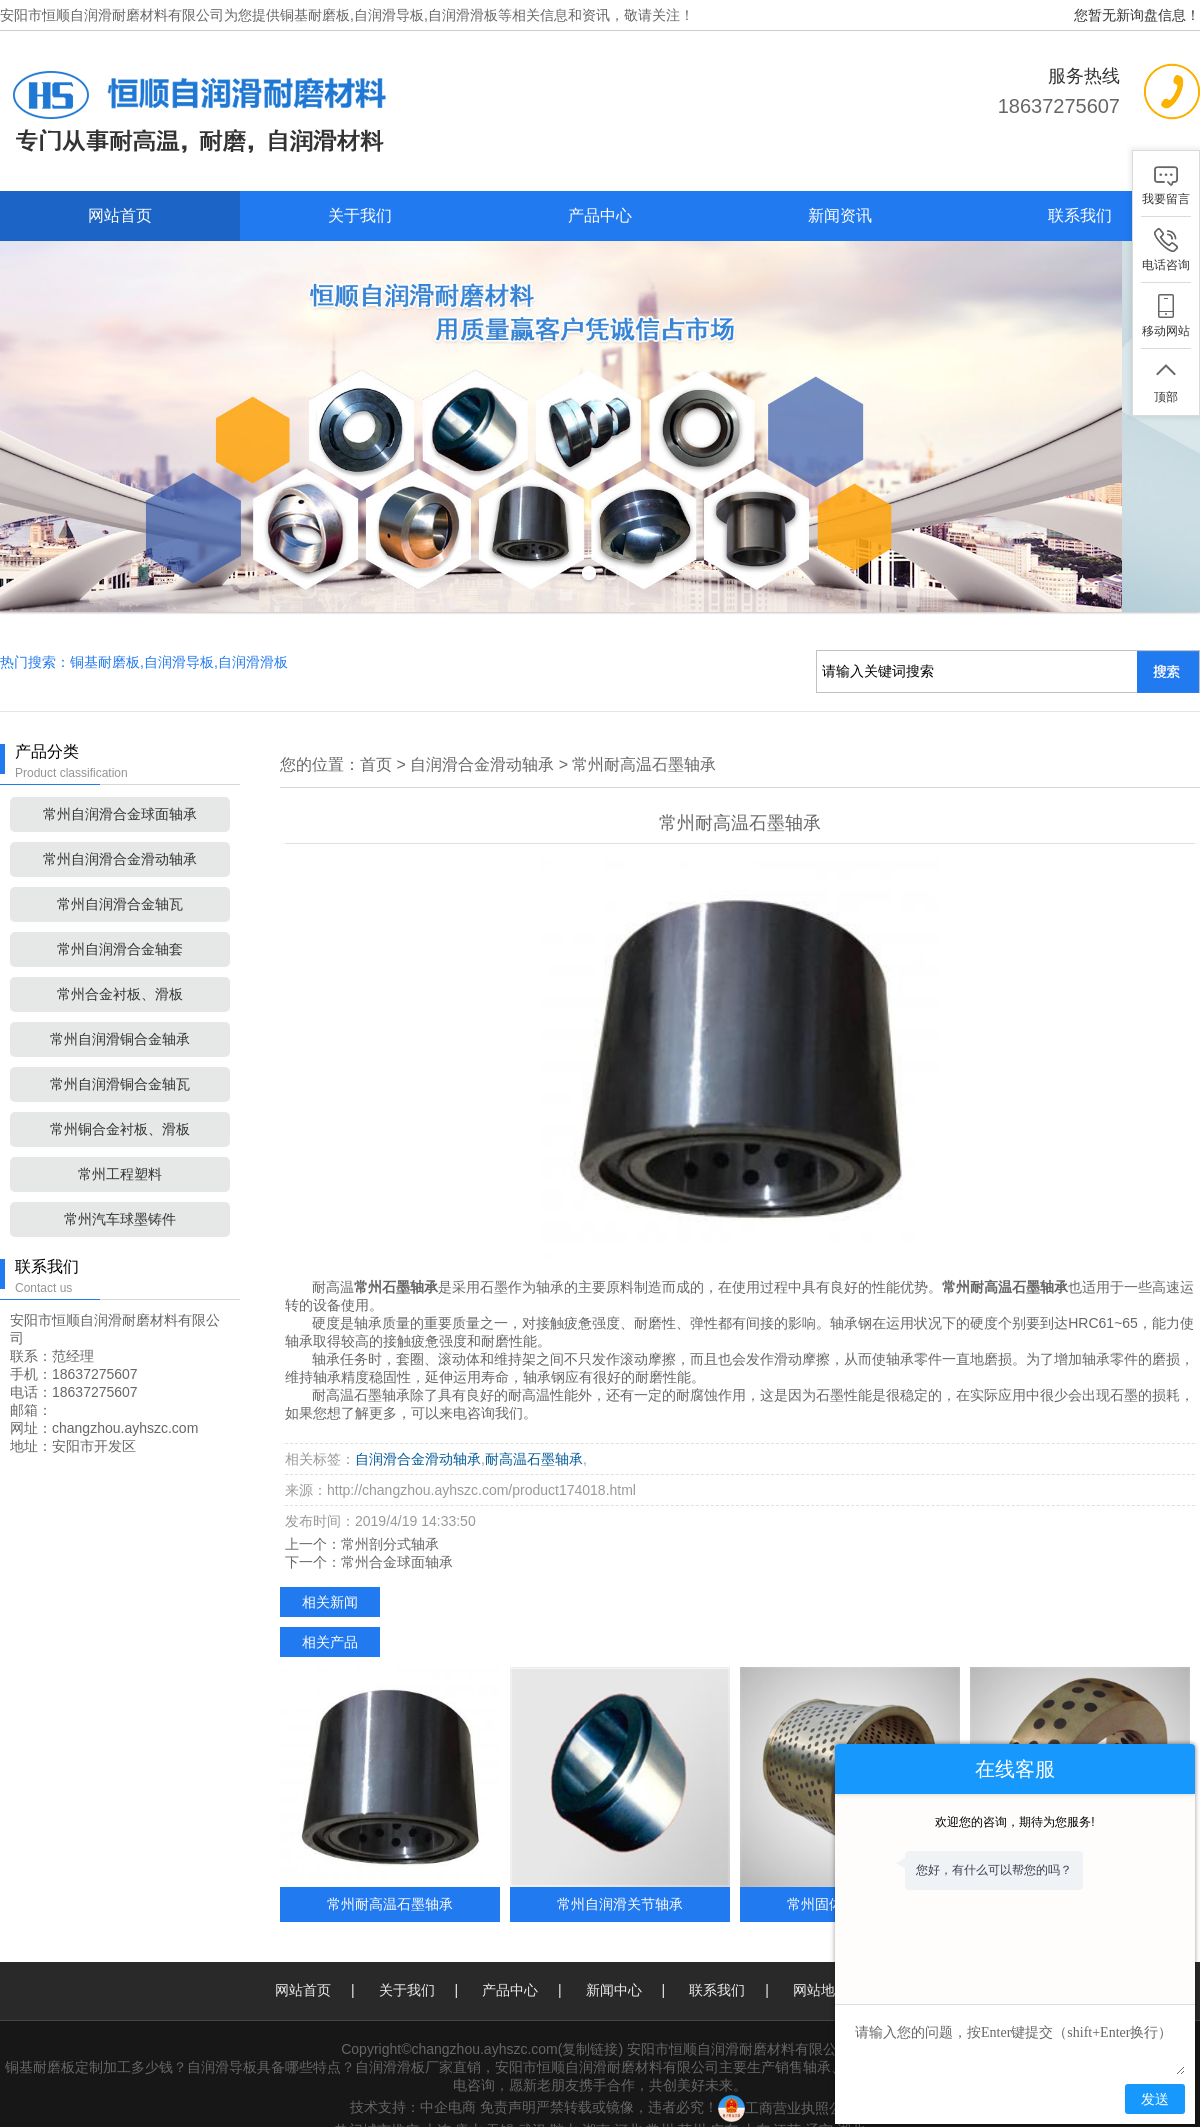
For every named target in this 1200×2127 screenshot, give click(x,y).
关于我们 (360, 215)
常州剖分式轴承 (390, 1516)
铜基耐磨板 (315, 15)
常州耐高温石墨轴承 (644, 736)
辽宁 (819, 2102)
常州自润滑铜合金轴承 (120, 1011)
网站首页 (120, 215)
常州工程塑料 (120, 1146)
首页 (376, 736)
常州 (660, 2102)
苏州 (692, 2102)
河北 (628, 2102)
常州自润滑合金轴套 (120, 921)
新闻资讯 (840, 215)
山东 (756, 2102)
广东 (724, 2102)
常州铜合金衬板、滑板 (120, 1101)
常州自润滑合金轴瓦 (120, 876)
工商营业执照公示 (787, 2079)
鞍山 (564, 2102)
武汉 (532, 2102)
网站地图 (821, 1962)
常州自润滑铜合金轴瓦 (120, 1056)
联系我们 (1080, 215)
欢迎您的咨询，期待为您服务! (1014, 1822)
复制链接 (590, 2021)
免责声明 (508, 2079)
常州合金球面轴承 (397, 1534)
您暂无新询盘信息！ (1137, 15)
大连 (437, 2102)
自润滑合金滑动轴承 (482, 736)
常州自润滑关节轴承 (620, 1876)
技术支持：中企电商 (413, 2079)
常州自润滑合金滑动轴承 (120, 831)
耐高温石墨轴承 (534, 1431)
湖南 (596, 2102)
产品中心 (600, 215)
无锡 (500, 2102)
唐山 (469, 2102)
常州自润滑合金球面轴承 (120, 786)
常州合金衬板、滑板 (120, 966)
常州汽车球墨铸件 (120, 1191)
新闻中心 (614, 1962)
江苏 (787, 2102)
